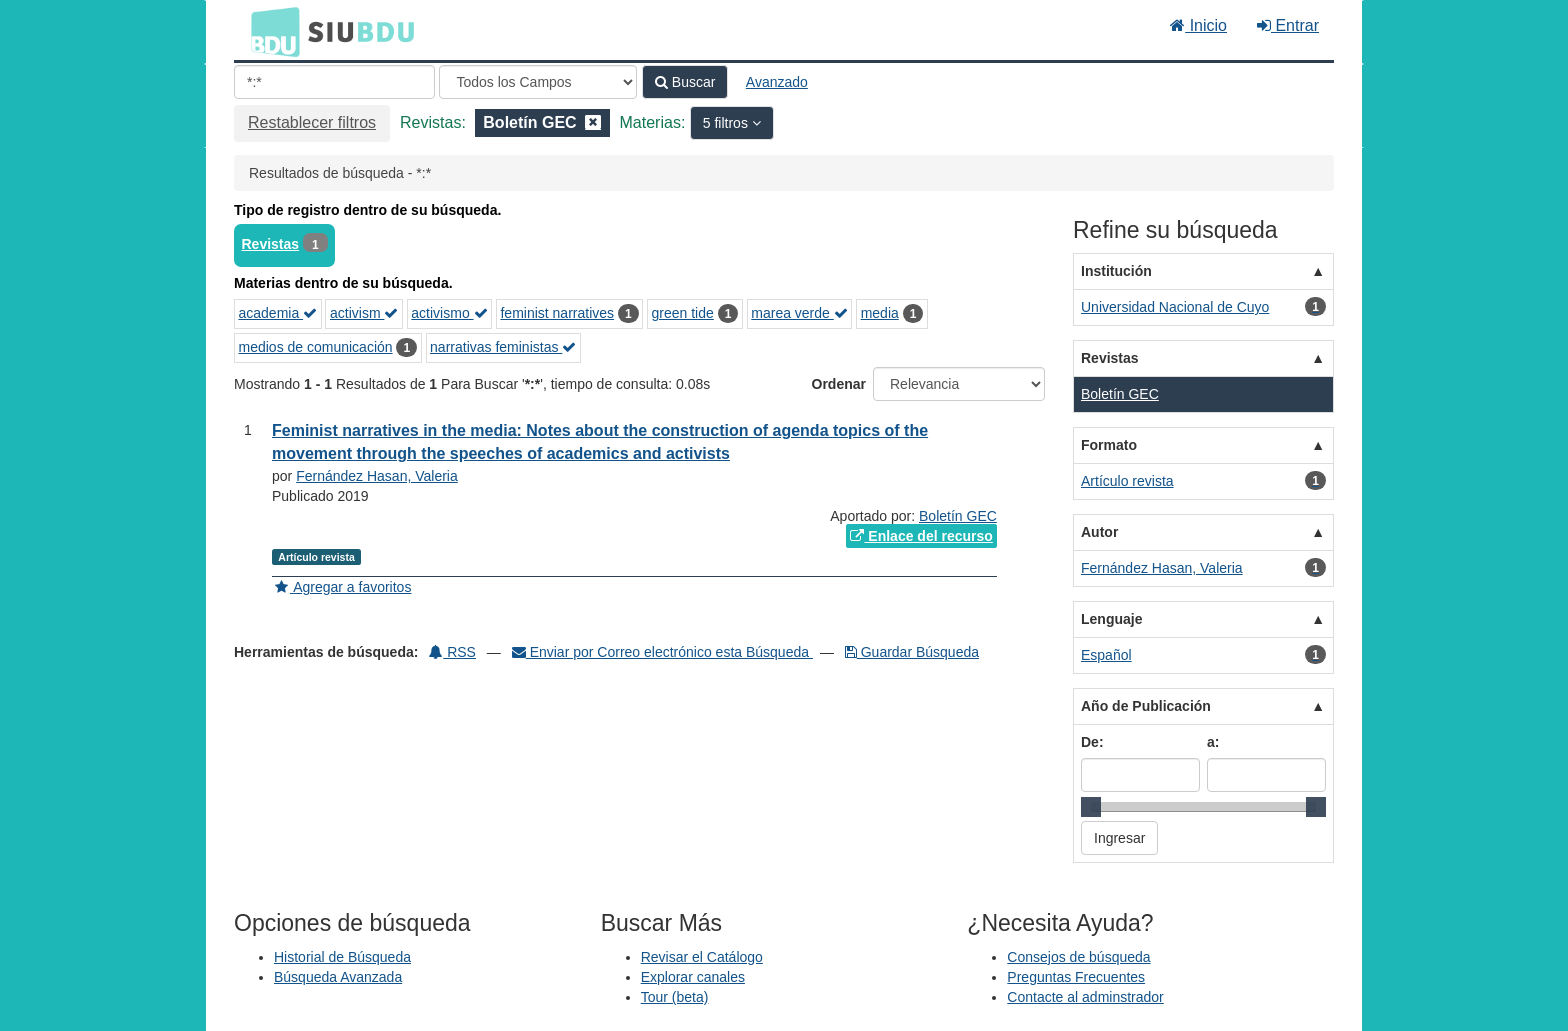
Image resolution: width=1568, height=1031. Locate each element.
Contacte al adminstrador (1085, 997)
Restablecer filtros (312, 122)
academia (278, 313)
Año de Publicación (1146, 706)
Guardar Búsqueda (912, 652)
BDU (270, 31)
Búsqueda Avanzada (338, 977)
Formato (1109, 445)
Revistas (271, 244)
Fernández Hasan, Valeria (377, 476)
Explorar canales (693, 977)
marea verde (799, 313)
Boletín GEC (958, 516)
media (880, 313)
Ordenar (839, 384)
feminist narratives (557, 313)
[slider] (1091, 807)
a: (1213, 742)
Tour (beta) (675, 997)
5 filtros (727, 123)
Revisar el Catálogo (702, 957)
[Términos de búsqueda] (334, 82)
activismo (449, 313)
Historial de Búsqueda (342, 957)
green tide (683, 313)
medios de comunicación (316, 347)
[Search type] (538, 82)
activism (364, 313)
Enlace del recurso (921, 536)
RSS (452, 652)
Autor (1099, 532)
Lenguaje (1111, 619)
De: (1092, 742)
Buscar (685, 82)
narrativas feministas (503, 347)
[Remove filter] (593, 122)
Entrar (1288, 25)
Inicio (1198, 25)
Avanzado (777, 82)
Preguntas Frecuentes (1076, 977)
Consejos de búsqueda (1078, 957)
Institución (1116, 271)
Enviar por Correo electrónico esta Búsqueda (662, 652)
